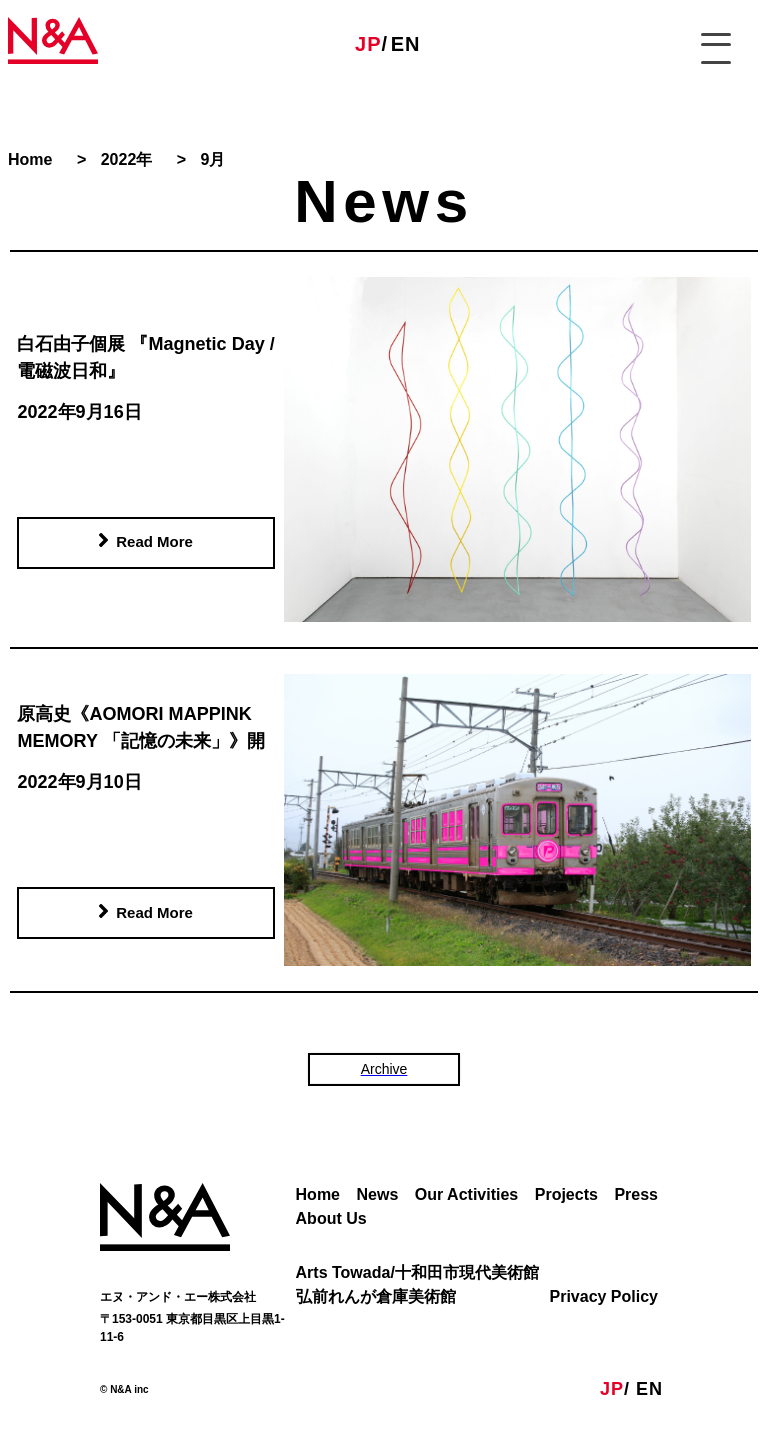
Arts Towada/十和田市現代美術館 (417, 1272)
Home (318, 1194)
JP (368, 44)
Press (636, 1194)
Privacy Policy (603, 1296)
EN (406, 44)
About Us (331, 1218)
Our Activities (466, 1194)
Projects (566, 1194)
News (378, 1194)
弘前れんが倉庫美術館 (376, 1296)
